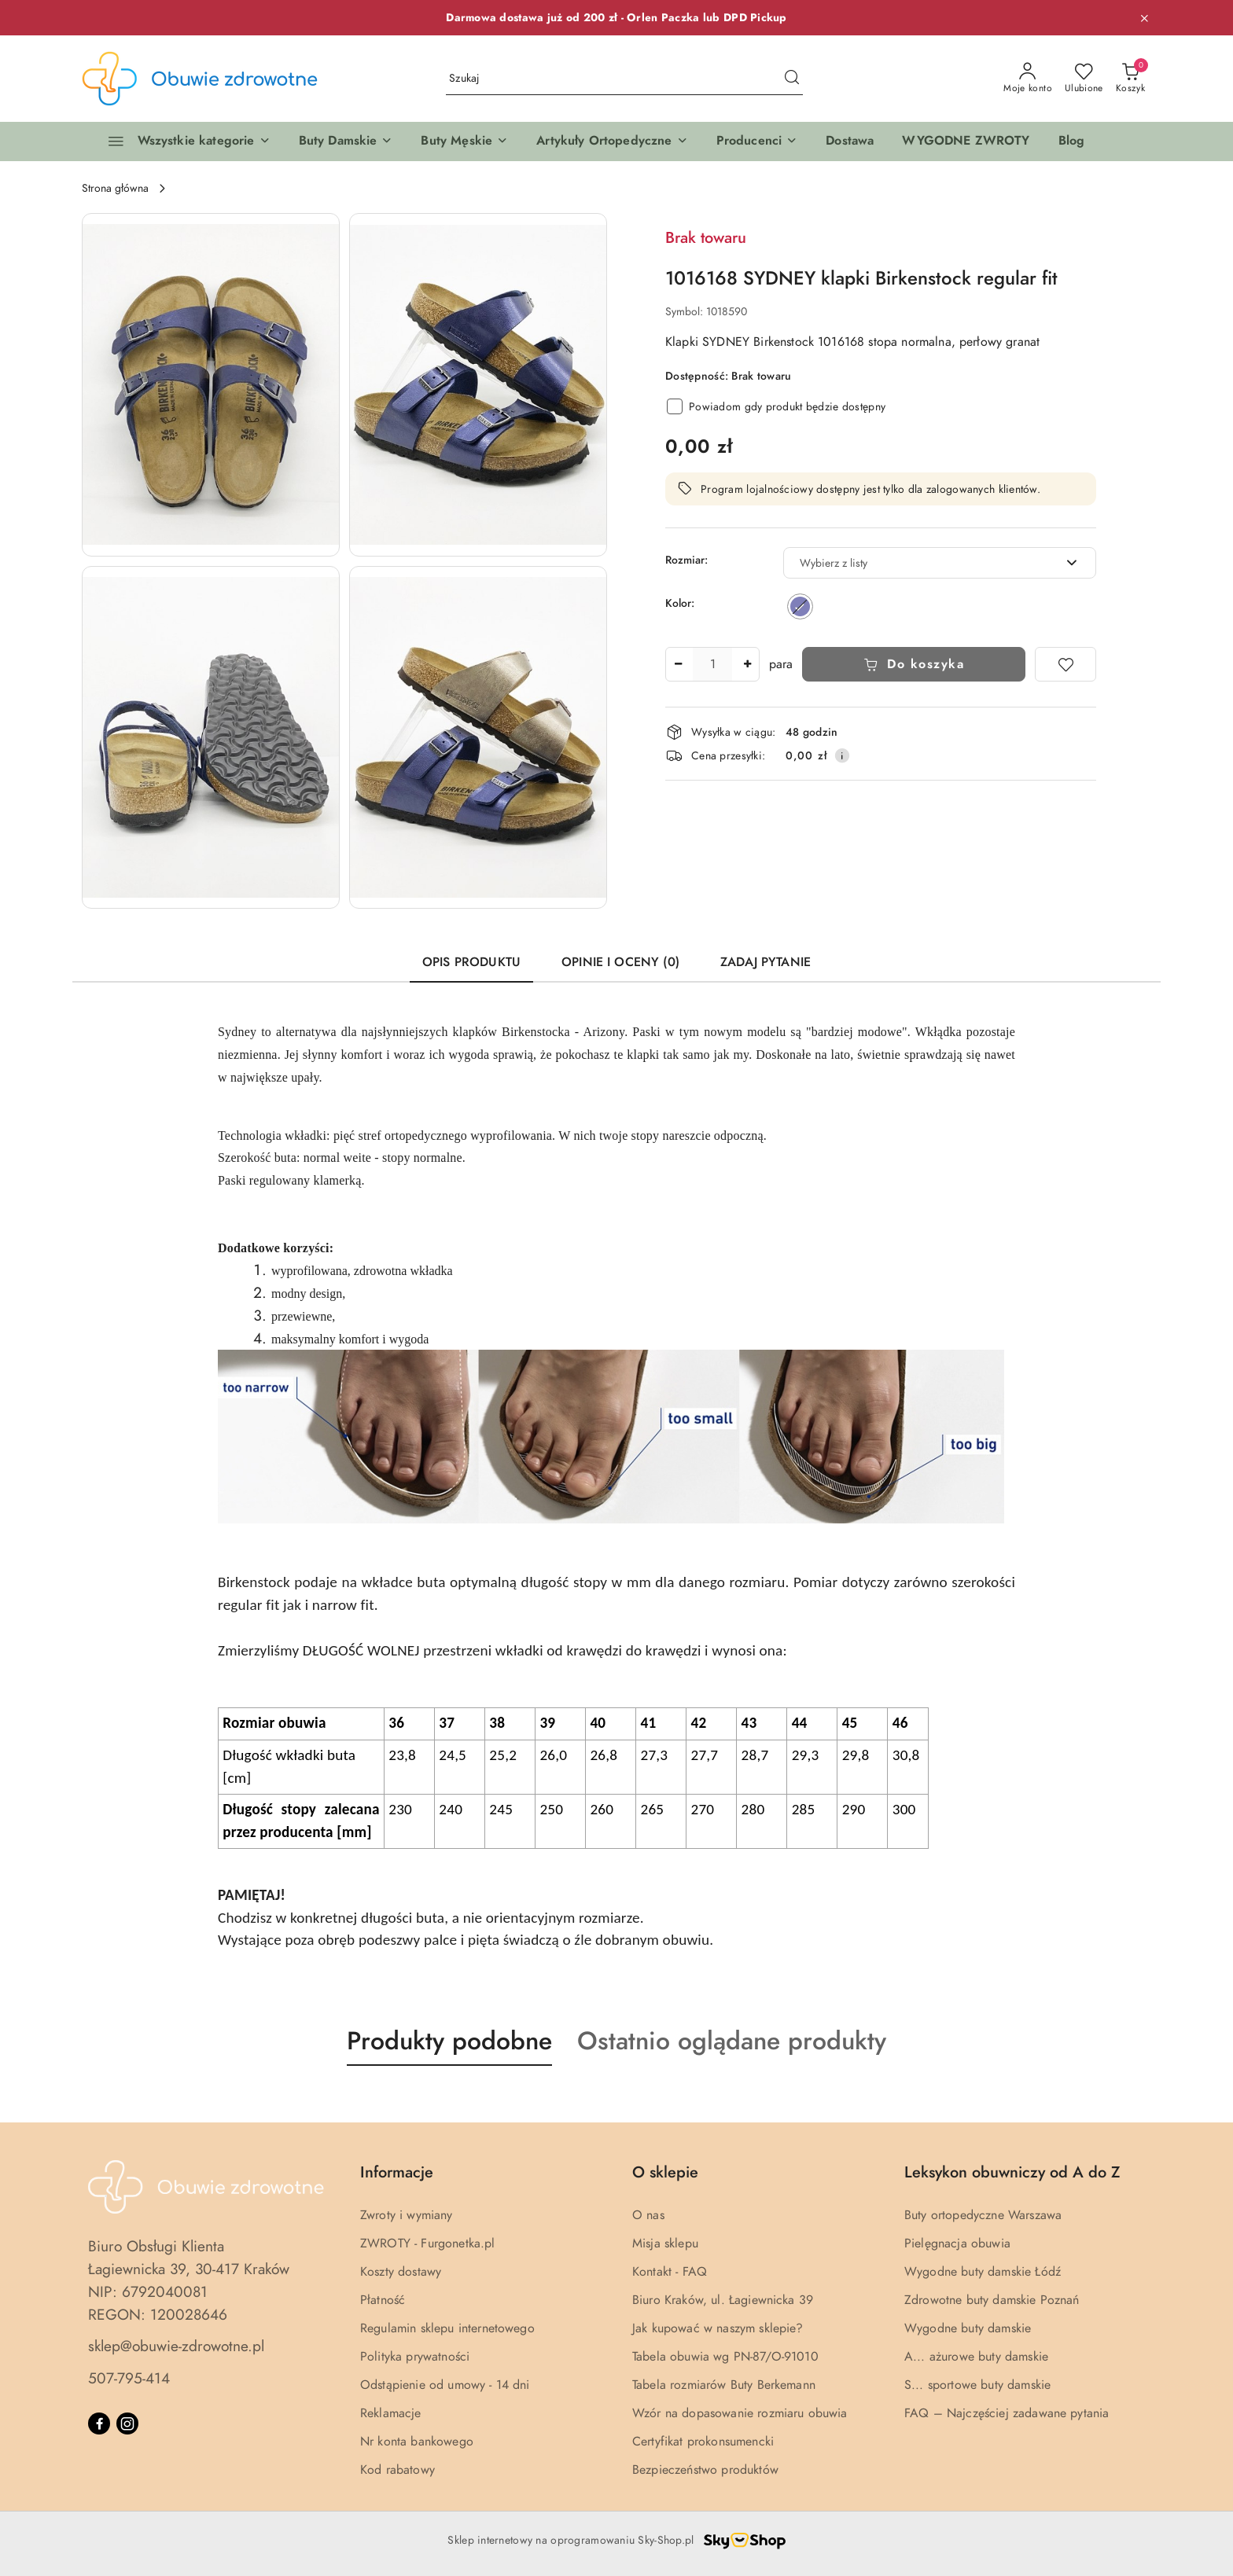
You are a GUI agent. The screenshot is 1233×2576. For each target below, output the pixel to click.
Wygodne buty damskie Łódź (982, 2271)
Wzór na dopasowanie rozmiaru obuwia (740, 2413)
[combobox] (939, 563)
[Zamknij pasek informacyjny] (1144, 18)
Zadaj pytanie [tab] (765, 962)
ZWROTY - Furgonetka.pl (427, 2243)
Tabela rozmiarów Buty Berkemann (723, 2385)
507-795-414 (129, 2378)
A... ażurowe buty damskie (976, 2356)
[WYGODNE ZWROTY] (966, 141)
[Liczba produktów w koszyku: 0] (1130, 79)
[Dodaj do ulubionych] (1065, 664)
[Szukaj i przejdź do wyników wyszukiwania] (792, 78)
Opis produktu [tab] (471, 962)
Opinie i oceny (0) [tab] (620, 962)
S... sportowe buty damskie (977, 2385)
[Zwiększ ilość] (747, 664)
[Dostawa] (849, 141)
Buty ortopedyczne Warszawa (983, 2215)
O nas (648, 2215)
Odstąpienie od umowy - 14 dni (445, 2385)
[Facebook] (99, 2423)
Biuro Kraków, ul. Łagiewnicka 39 (722, 2300)
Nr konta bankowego (416, 2441)
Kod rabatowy (397, 2470)
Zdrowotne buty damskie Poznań (992, 2300)
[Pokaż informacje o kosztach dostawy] (842, 755)
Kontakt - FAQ (669, 2271)
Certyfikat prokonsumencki (703, 2441)
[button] (346, 141)
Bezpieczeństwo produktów (705, 2470)
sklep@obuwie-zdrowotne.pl (176, 2346)
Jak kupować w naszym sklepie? (718, 2328)
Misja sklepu (665, 2243)
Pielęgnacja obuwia (957, 2243)
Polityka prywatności (414, 2356)
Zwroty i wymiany (406, 2215)
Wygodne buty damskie (967, 2328)
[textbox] (920, 563)
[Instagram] (127, 2423)
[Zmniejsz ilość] (678, 664)
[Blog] (1071, 141)
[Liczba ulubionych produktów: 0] (1084, 79)
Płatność (382, 2300)
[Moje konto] (1027, 79)
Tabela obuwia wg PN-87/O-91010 (725, 2356)
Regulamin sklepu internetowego (447, 2328)
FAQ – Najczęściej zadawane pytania (1006, 2413)
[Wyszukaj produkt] (624, 79)
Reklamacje (390, 2413)
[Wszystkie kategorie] (182, 141)
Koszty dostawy (400, 2271)
